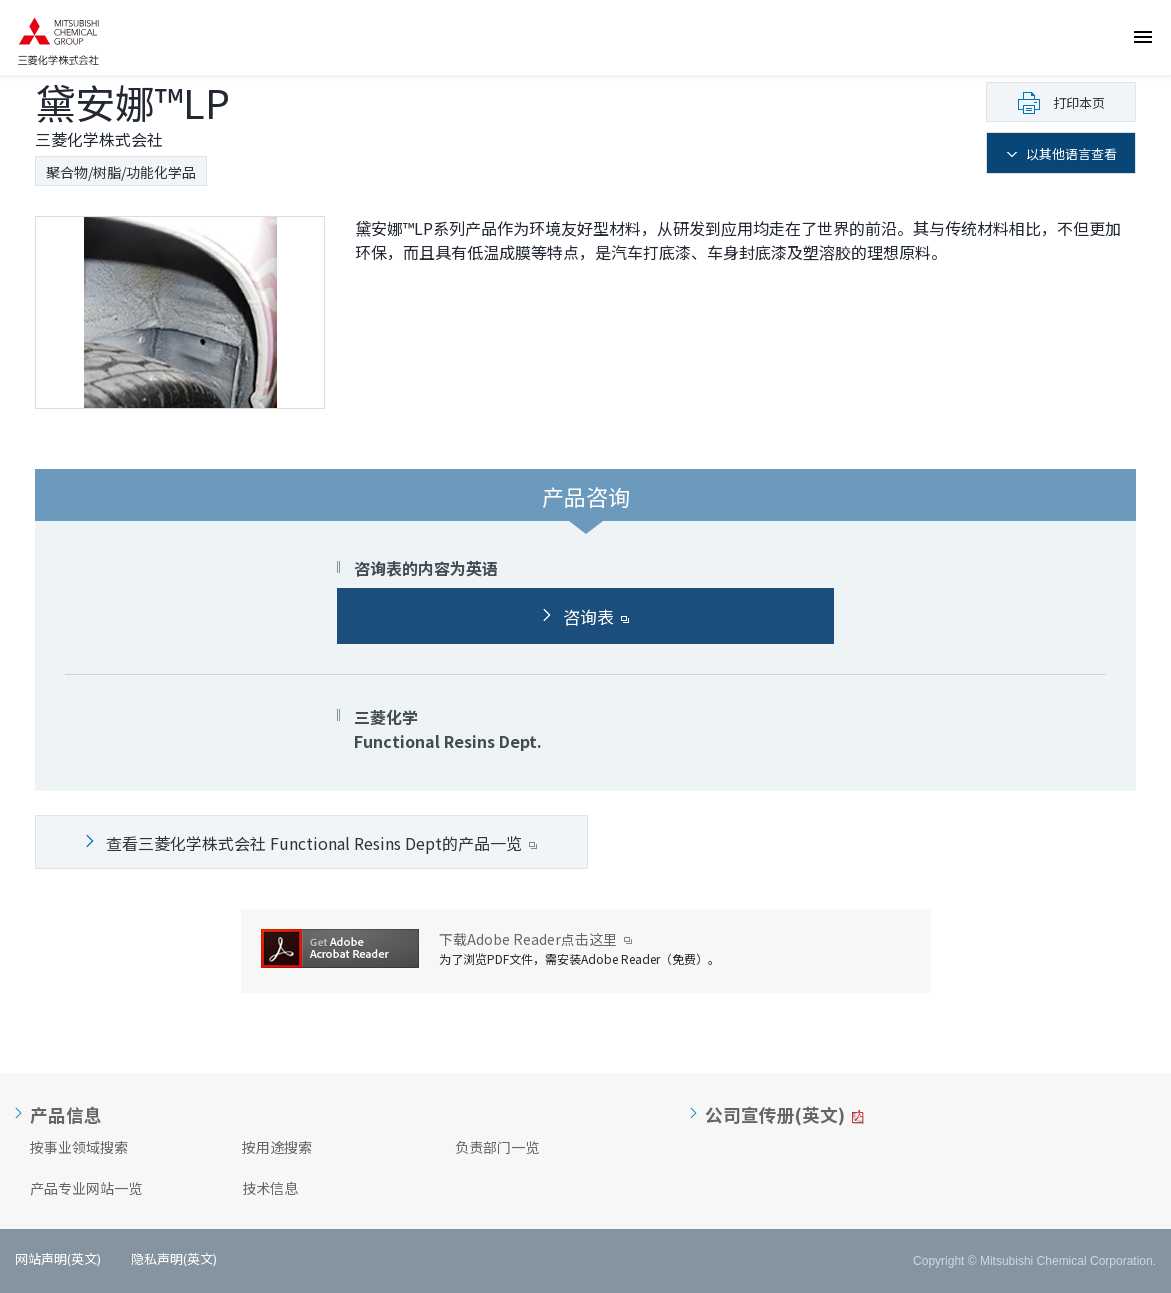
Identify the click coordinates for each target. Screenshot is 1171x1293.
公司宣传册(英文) (775, 1115)
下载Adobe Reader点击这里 (535, 939)
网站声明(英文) (58, 1258)
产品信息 (66, 1115)
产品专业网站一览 (86, 1188)
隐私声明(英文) (174, 1258)
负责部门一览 (497, 1147)
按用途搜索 (277, 1147)
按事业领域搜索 (79, 1147)
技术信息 (270, 1188)
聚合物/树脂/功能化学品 (121, 172)
